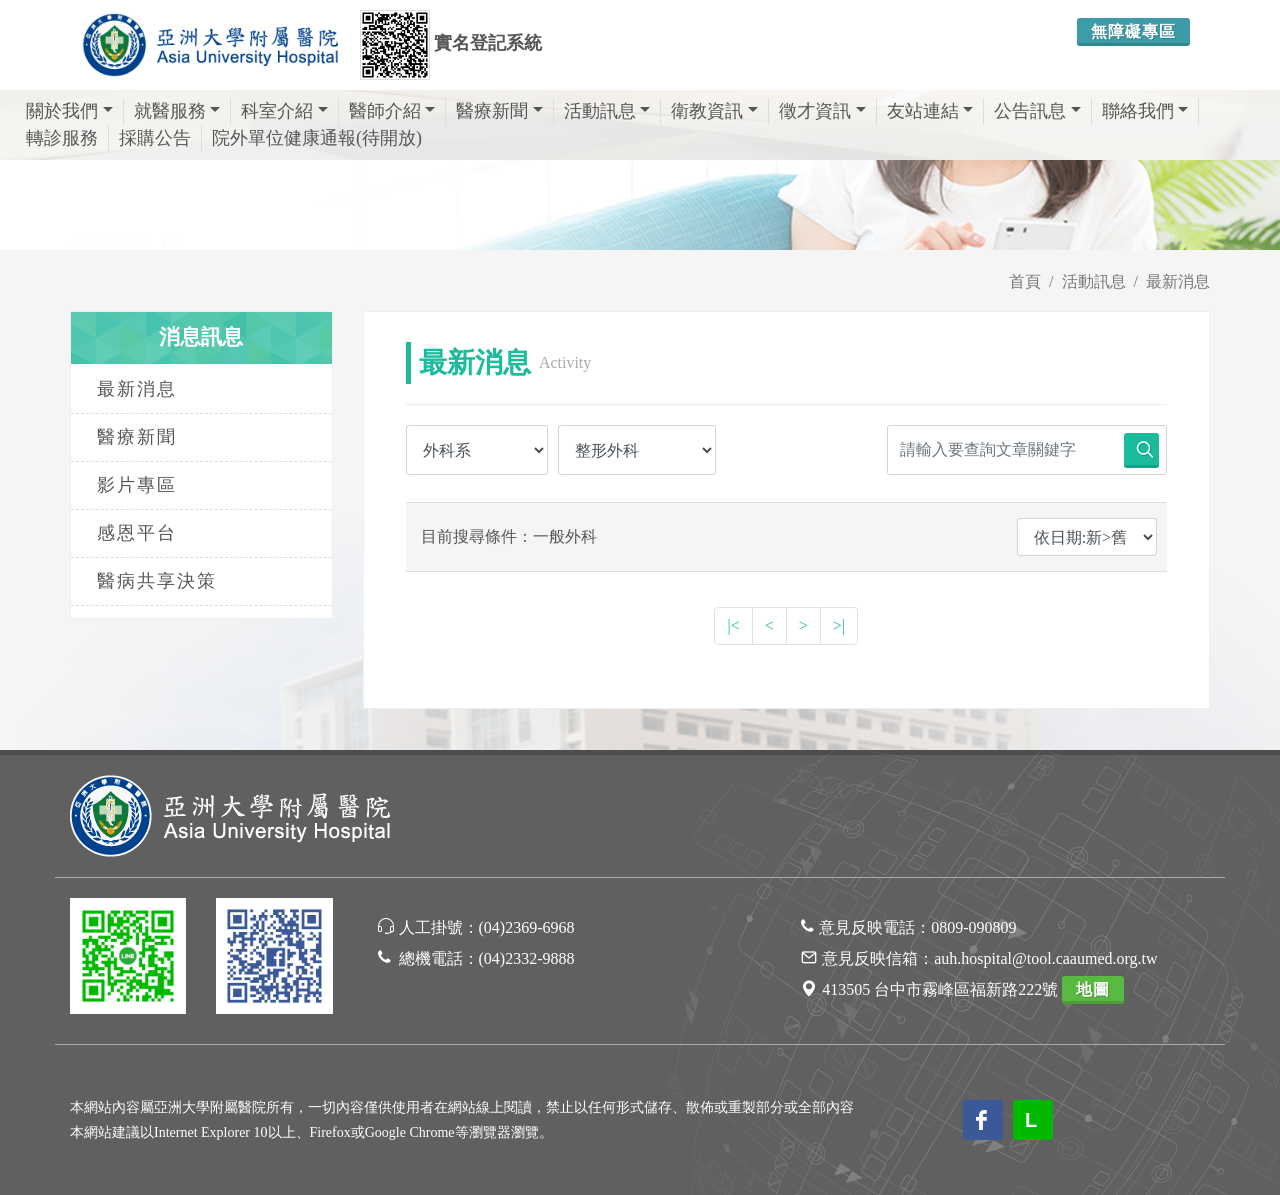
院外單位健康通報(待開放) (317, 138)
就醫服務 (177, 111)
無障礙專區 (1133, 31)
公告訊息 (1037, 111)
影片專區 (137, 485)
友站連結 (930, 111)
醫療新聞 (499, 111)
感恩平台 (137, 533)
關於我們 (69, 111)
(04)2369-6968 (527, 927)
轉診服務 (62, 138)
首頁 (1025, 281)
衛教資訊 (714, 111)
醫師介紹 (392, 111)
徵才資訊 (822, 111)
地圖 (1093, 989)
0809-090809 (973, 927)
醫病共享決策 (157, 581)
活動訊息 (607, 111)
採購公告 (155, 138)
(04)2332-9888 (527, 958)
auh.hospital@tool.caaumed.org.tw (1045, 958)
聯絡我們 (1145, 111)
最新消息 (1178, 281)
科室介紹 (284, 111)
